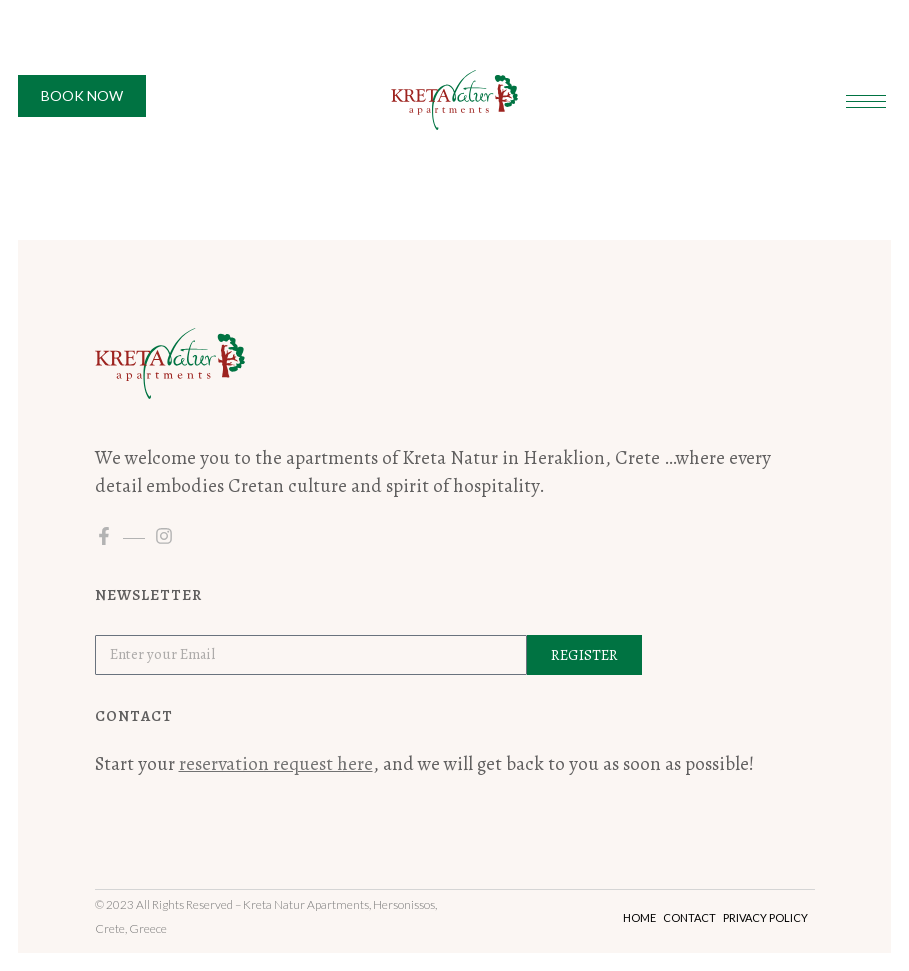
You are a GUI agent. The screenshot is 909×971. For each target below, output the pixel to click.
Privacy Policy (765, 917)
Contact (689, 917)
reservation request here (276, 764)
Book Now (82, 95)
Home (639, 917)
